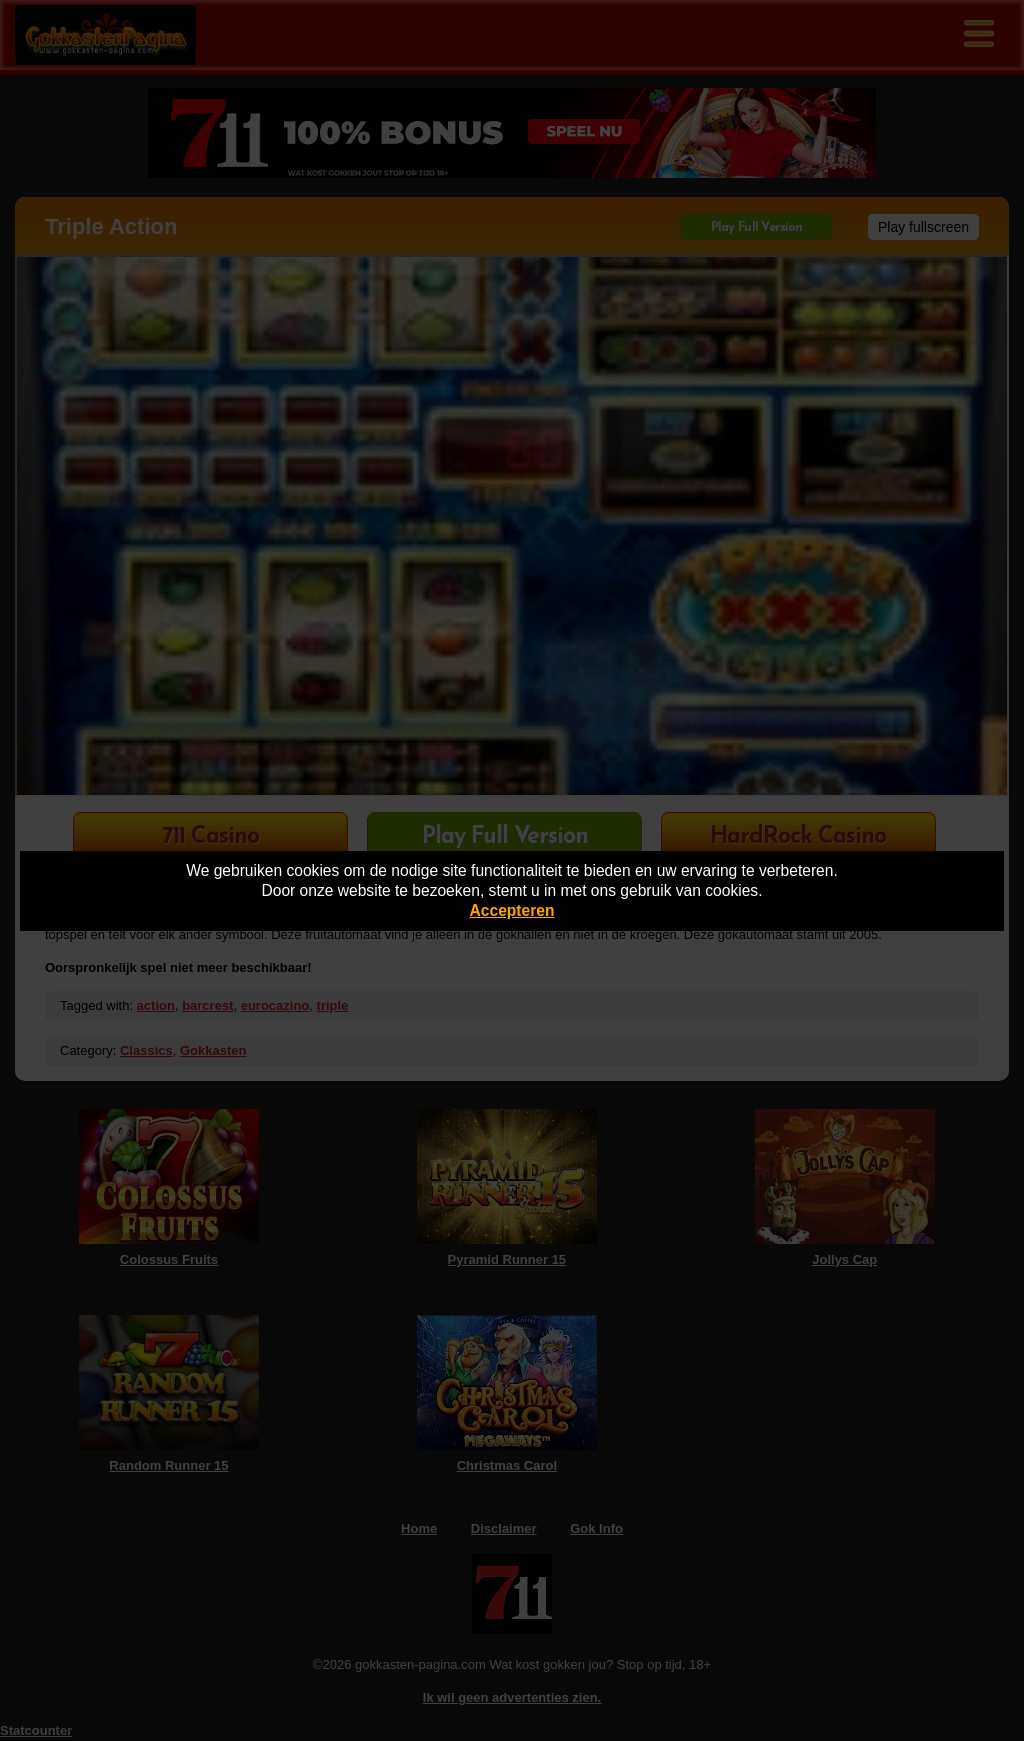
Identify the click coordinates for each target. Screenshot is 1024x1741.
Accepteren (512, 910)
